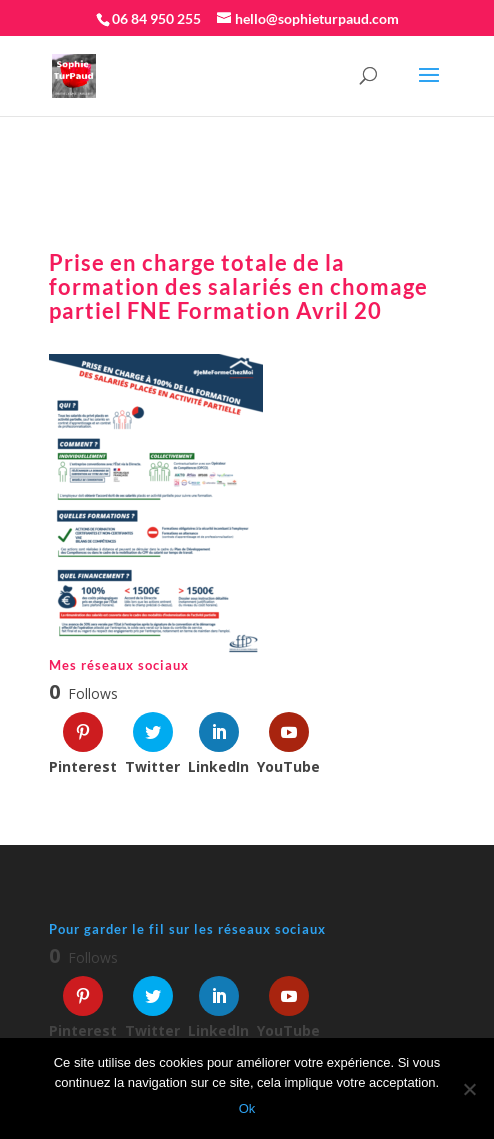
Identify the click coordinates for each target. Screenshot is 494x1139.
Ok (247, 1108)
